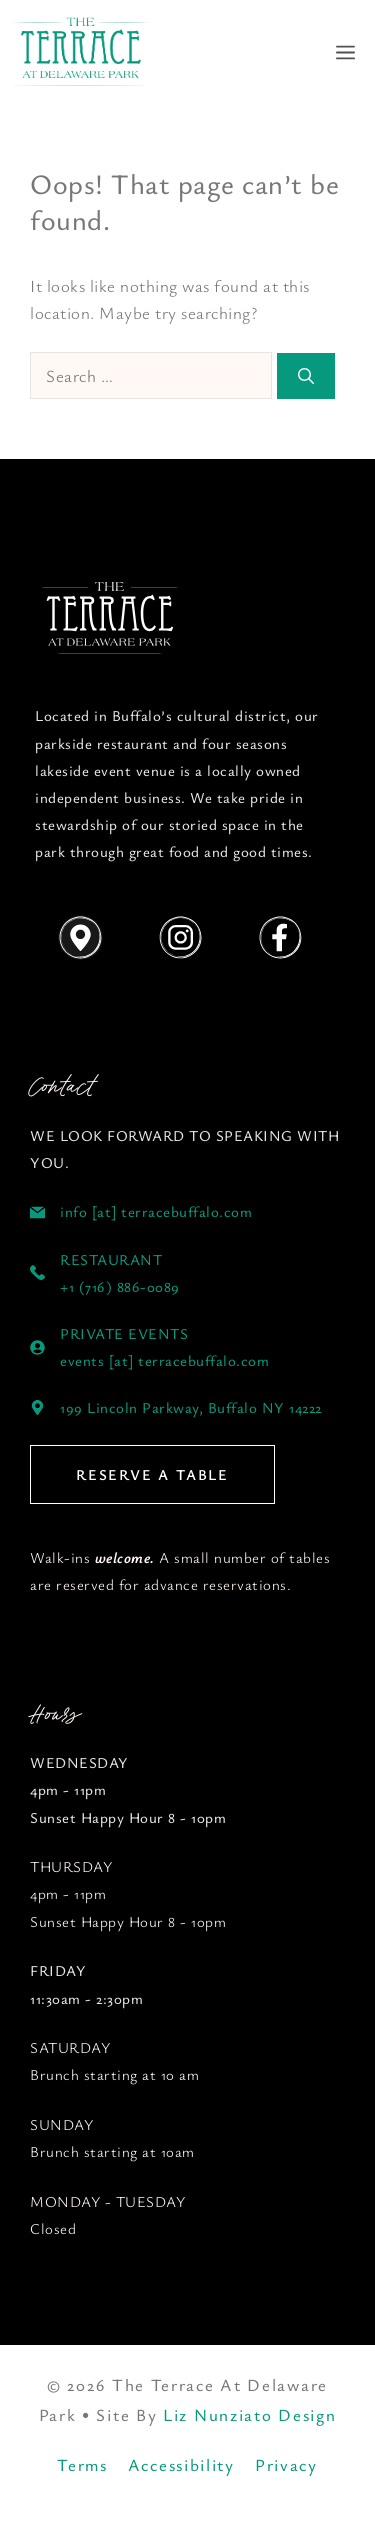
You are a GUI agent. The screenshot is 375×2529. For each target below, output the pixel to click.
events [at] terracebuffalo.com (164, 1360)
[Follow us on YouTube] (110, 619)
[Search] (306, 376)
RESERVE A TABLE (152, 1474)
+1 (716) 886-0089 (120, 1286)
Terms (82, 2464)
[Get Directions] (80, 938)
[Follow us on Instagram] (180, 938)
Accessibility (181, 2464)
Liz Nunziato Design (249, 2414)
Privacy (286, 2464)
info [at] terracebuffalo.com (156, 1211)
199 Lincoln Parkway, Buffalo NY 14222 (191, 1407)
